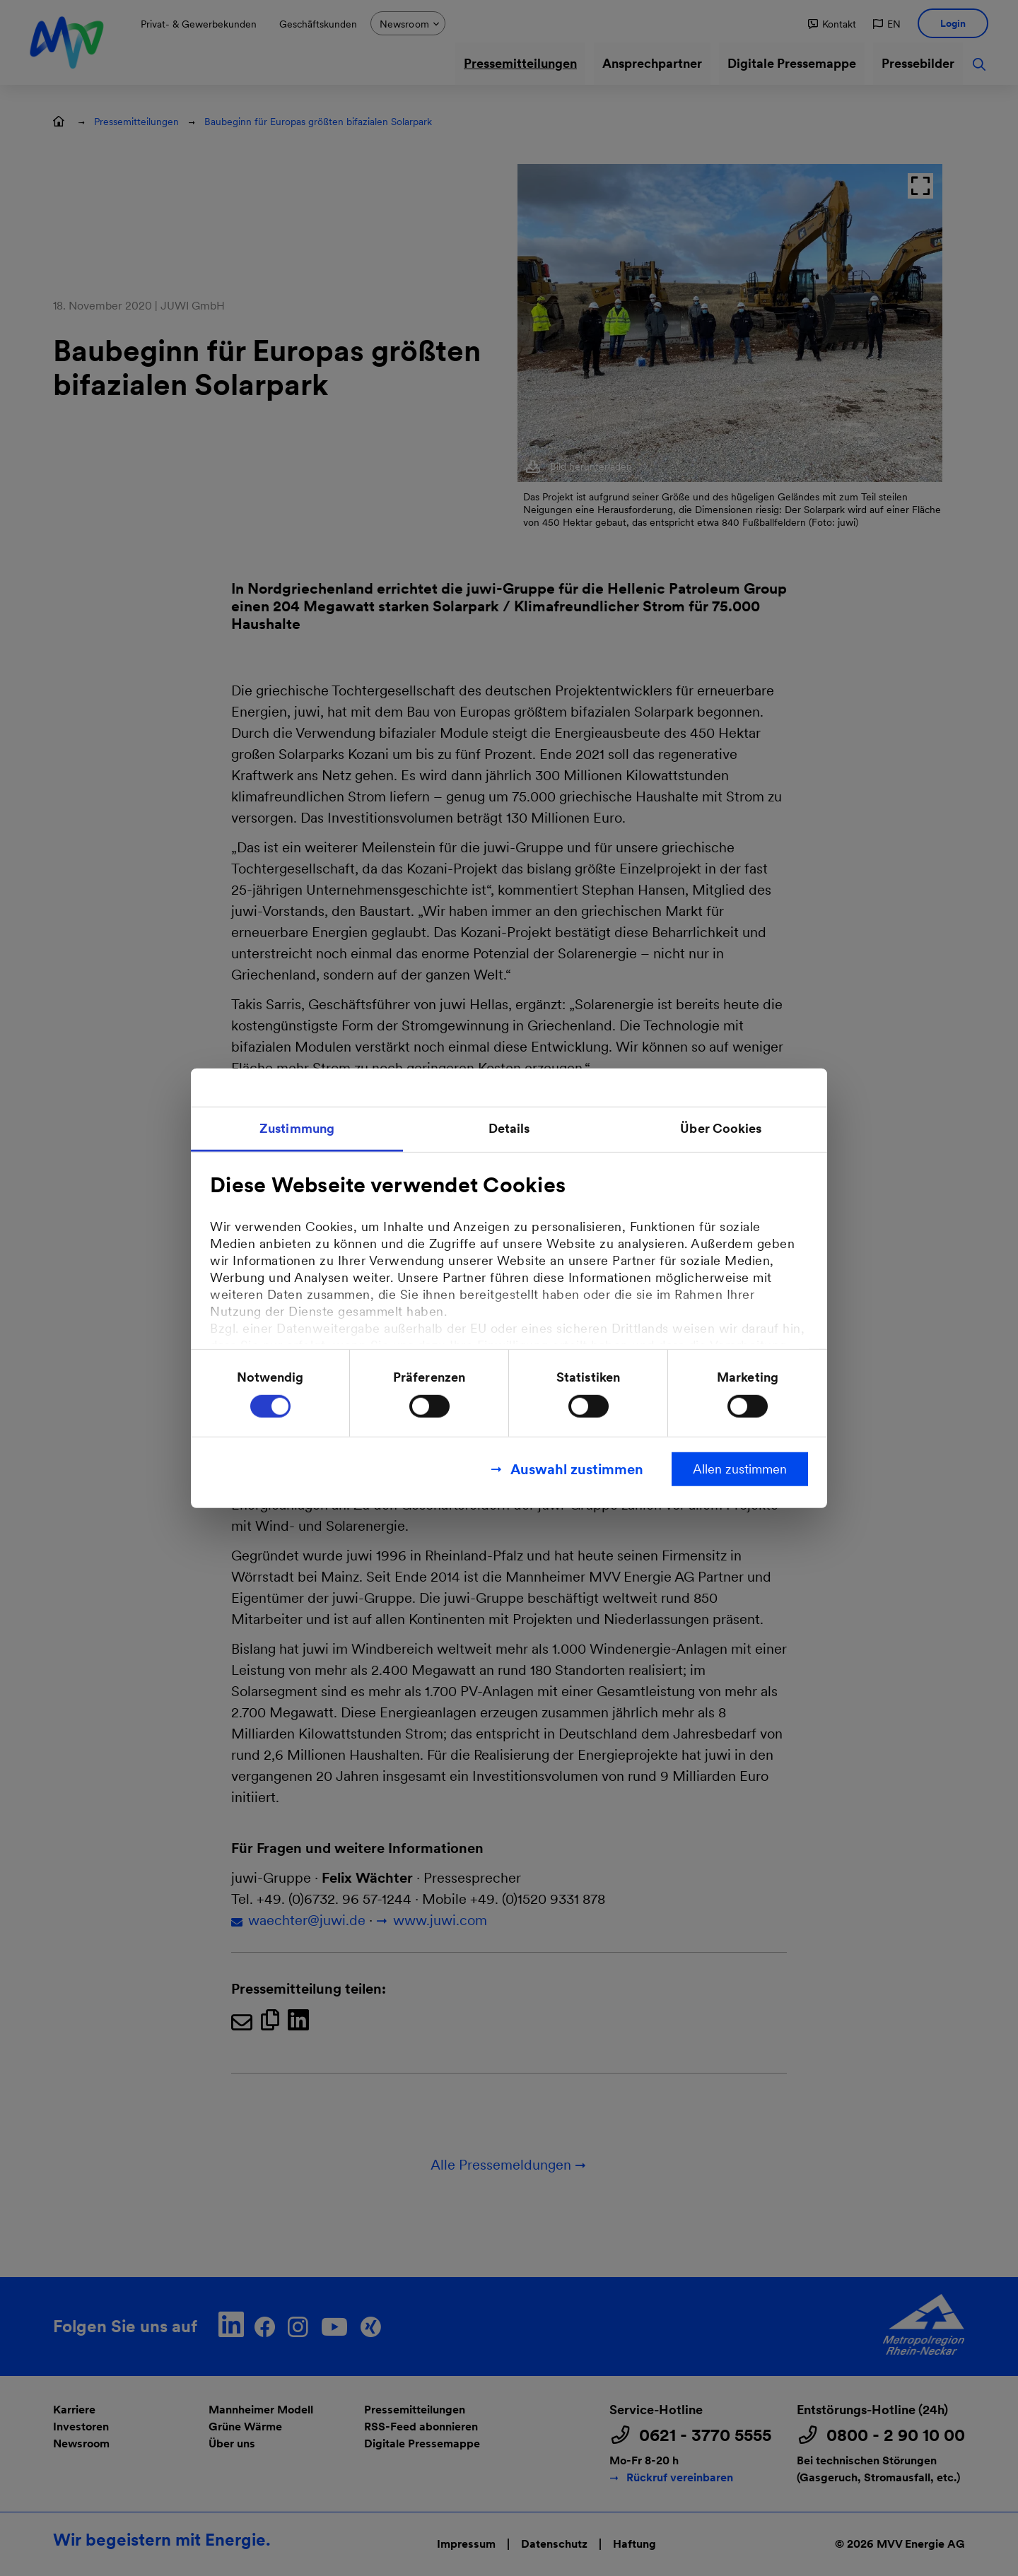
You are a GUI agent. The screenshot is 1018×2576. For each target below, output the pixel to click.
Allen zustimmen (740, 1469)
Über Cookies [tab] (720, 1127)
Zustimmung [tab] (296, 1127)
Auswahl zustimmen (576, 1469)
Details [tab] (509, 1127)
